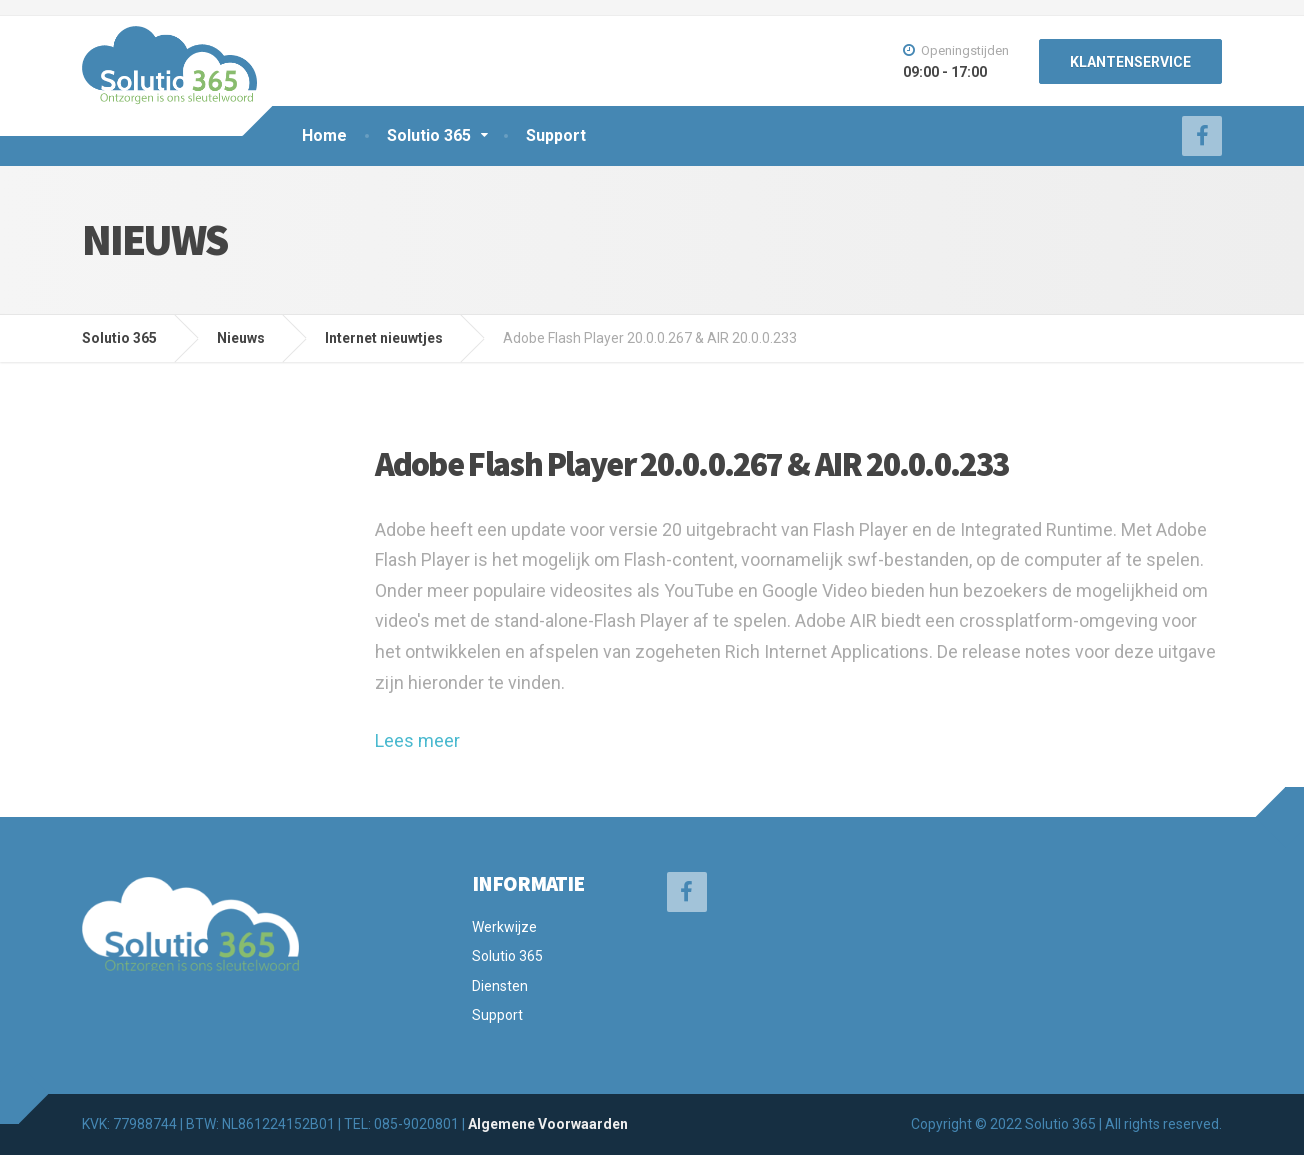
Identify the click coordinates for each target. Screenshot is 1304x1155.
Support (556, 135)
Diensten (500, 986)
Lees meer (417, 740)
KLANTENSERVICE (1130, 62)
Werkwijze (504, 927)
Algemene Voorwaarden (548, 1124)
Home (324, 135)
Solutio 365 (429, 135)
